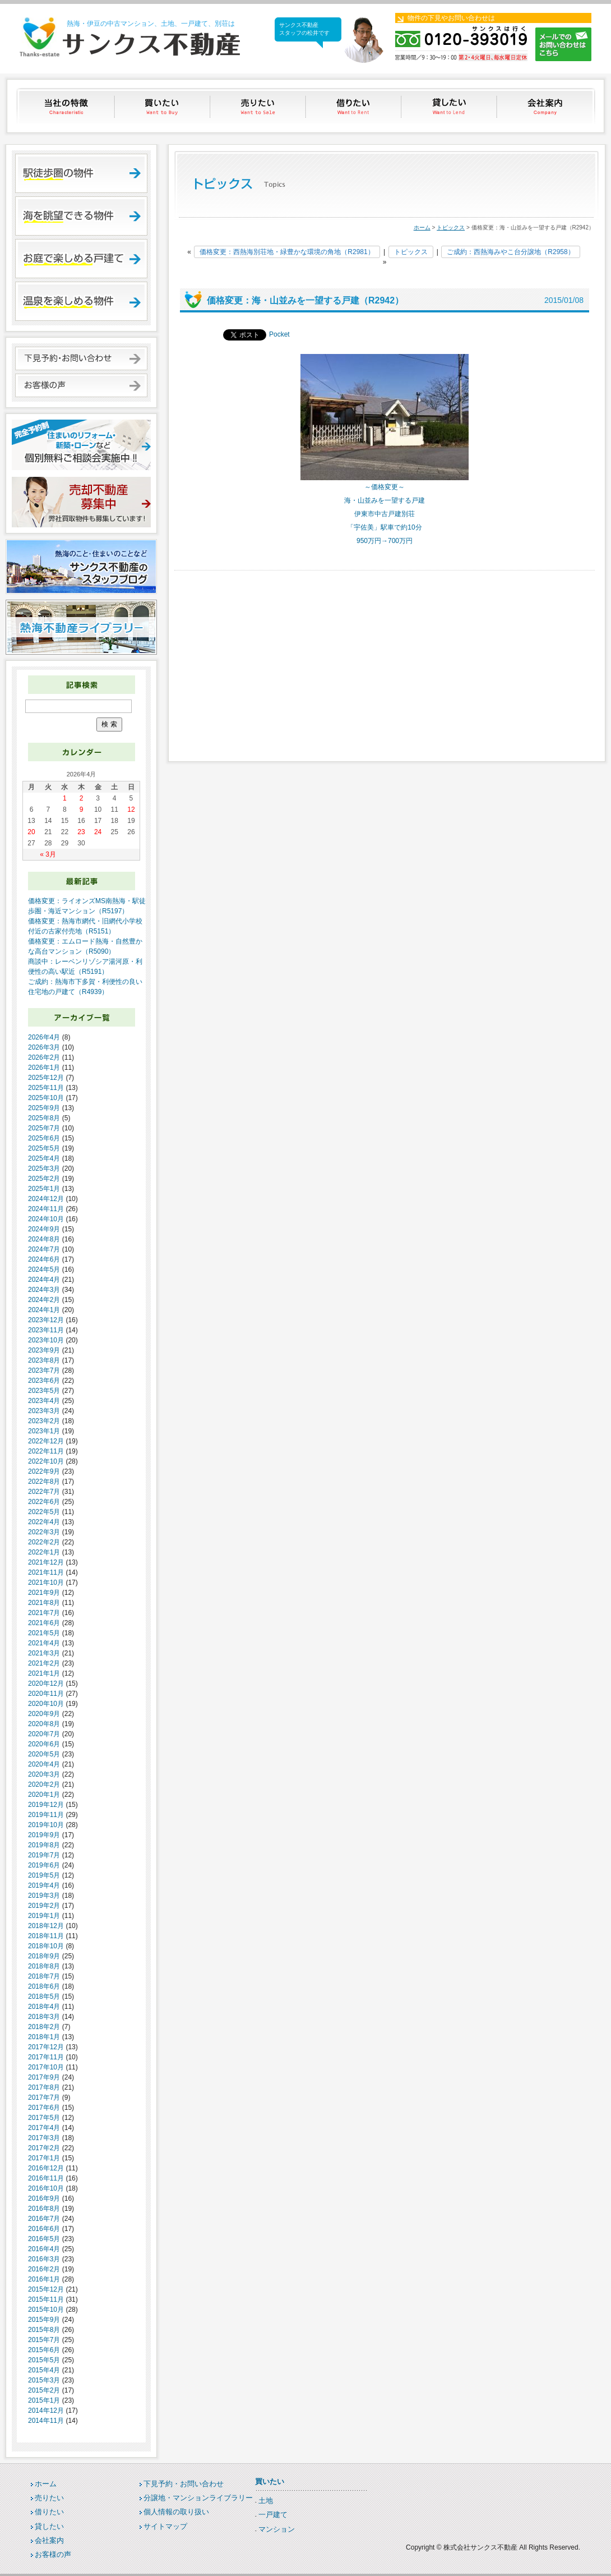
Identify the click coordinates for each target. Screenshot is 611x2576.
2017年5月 (44, 2118)
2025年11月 (46, 1088)
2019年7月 (44, 1855)
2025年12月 (46, 1078)
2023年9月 (44, 1350)
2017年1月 (44, 2158)
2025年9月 (44, 1108)
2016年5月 (44, 2239)
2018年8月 (44, 1966)
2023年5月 (44, 1391)
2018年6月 (44, 1986)
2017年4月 (44, 2128)
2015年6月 (44, 2350)
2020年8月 (44, 1724)
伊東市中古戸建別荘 (384, 514)
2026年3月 (44, 1047)
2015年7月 (44, 2340)
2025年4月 (44, 1158)
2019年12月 (46, 1805)
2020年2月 (44, 1784)
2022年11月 (46, 1451)
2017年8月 (44, 2087)
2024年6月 (44, 1259)
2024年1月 (44, 1310)
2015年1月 (44, 2400)
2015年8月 (44, 2330)
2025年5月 (44, 1148)
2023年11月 (46, 1330)
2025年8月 (44, 1118)
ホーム (422, 227)
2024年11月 (46, 1209)
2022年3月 (44, 1532)
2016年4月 (44, 2249)
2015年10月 (46, 2309)
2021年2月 (44, 1663)
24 (97, 832)
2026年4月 (44, 1037)
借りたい (354, 105)
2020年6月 (44, 1744)
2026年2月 (44, 1057)
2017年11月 (46, 2057)
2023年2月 (44, 1421)
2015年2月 (44, 2390)
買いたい (163, 105)
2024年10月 (46, 1219)
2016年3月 (44, 2259)
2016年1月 (44, 2279)
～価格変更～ (384, 487)
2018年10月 (46, 1946)
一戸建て (273, 2514)
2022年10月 (46, 1461)
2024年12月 (46, 1199)
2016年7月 (44, 2219)
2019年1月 (44, 1916)
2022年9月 (44, 1471)
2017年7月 (44, 2097)
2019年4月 (44, 1885)
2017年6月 (44, 2108)
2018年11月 (46, 1936)
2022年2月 (44, 1542)
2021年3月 (44, 1653)
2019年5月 (44, 1875)
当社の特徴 (67, 105)
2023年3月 (44, 1411)
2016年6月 (44, 2229)
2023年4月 (44, 1401)
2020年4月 (44, 1764)
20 (31, 832)
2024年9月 (44, 1229)
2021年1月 (44, 1673)
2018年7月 (44, 1976)
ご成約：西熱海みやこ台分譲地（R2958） (510, 252)
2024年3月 (44, 1290)
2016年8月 (44, 2208)
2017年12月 (46, 2047)
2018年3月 (44, 2017)
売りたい (259, 105)
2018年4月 (44, 2007)
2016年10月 (46, 2188)
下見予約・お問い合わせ (184, 2484)
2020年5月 (44, 1754)
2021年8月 (44, 1603)
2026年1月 (44, 1067)
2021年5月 (44, 1633)
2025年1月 (44, 1189)
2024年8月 (44, 1239)
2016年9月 (44, 2198)
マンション (276, 2529)
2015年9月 (44, 2320)
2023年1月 (44, 1431)
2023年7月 (44, 1370)
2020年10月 (46, 1704)
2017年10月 (46, 2067)
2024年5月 (44, 1269)
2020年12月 (46, 1683)
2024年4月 (44, 1280)
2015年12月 (46, 2289)
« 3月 (48, 854)
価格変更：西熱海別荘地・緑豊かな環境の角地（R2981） (287, 252)
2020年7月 (44, 1734)
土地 (265, 2500)
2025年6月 (44, 1138)
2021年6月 (44, 1623)
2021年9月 (44, 1593)
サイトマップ (165, 2526)
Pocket (279, 334)
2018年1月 (44, 2037)
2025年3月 (44, 1168)
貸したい (450, 105)
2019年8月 (44, 1845)
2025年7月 (44, 1128)
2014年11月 (46, 2421)
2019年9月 (44, 1835)
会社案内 (546, 105)
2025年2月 (44, 1179)
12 (131, 809)
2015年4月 (44, 2370)
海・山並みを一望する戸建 (384, 500)
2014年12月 (46, 2410)
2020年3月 (44, 1774)
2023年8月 (44, 1360)
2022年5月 (44, 1512)
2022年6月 (44, 1502)
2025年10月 (46, 1098)
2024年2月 (44, 1300)
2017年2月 (44, 2148)
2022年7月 (44, 1492)
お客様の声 (53, 2554)
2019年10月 (46, 1825)
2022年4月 (44, 1522)
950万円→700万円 (385, 541)
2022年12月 (46, 1441)
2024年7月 (44, 1249)
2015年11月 (46, 2299)
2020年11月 (46, 1694)
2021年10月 (46, 1582)
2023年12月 (46, 1320)
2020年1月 (44, 1794)
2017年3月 (44, 2138)
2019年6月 (44, 1865)
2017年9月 (44, 2077)
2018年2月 (44, 2027)
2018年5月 (44, 1996)
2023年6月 (44, 1380)
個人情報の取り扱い (176, 2512)
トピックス (451, 227)
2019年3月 (44, 1895)
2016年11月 (46, 2178)
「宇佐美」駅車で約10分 (384, 527)
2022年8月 (44, 1481)
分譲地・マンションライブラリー (198, 2498)
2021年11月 (46, 1572)
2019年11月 (46, 1815)
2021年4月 (44, 1643)
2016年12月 (46, 2168)
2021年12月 (46, 1562)
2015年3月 (44, 2380)
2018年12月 (46, 1926)
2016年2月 (44, 2269)
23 (81, 832)
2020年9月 (44, 1714)
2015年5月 (44, 2360)
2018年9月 (44, 1956)
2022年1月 (44, 1552)
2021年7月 (44, 1613)
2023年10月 (46, 1340)
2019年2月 (44, 1906)
